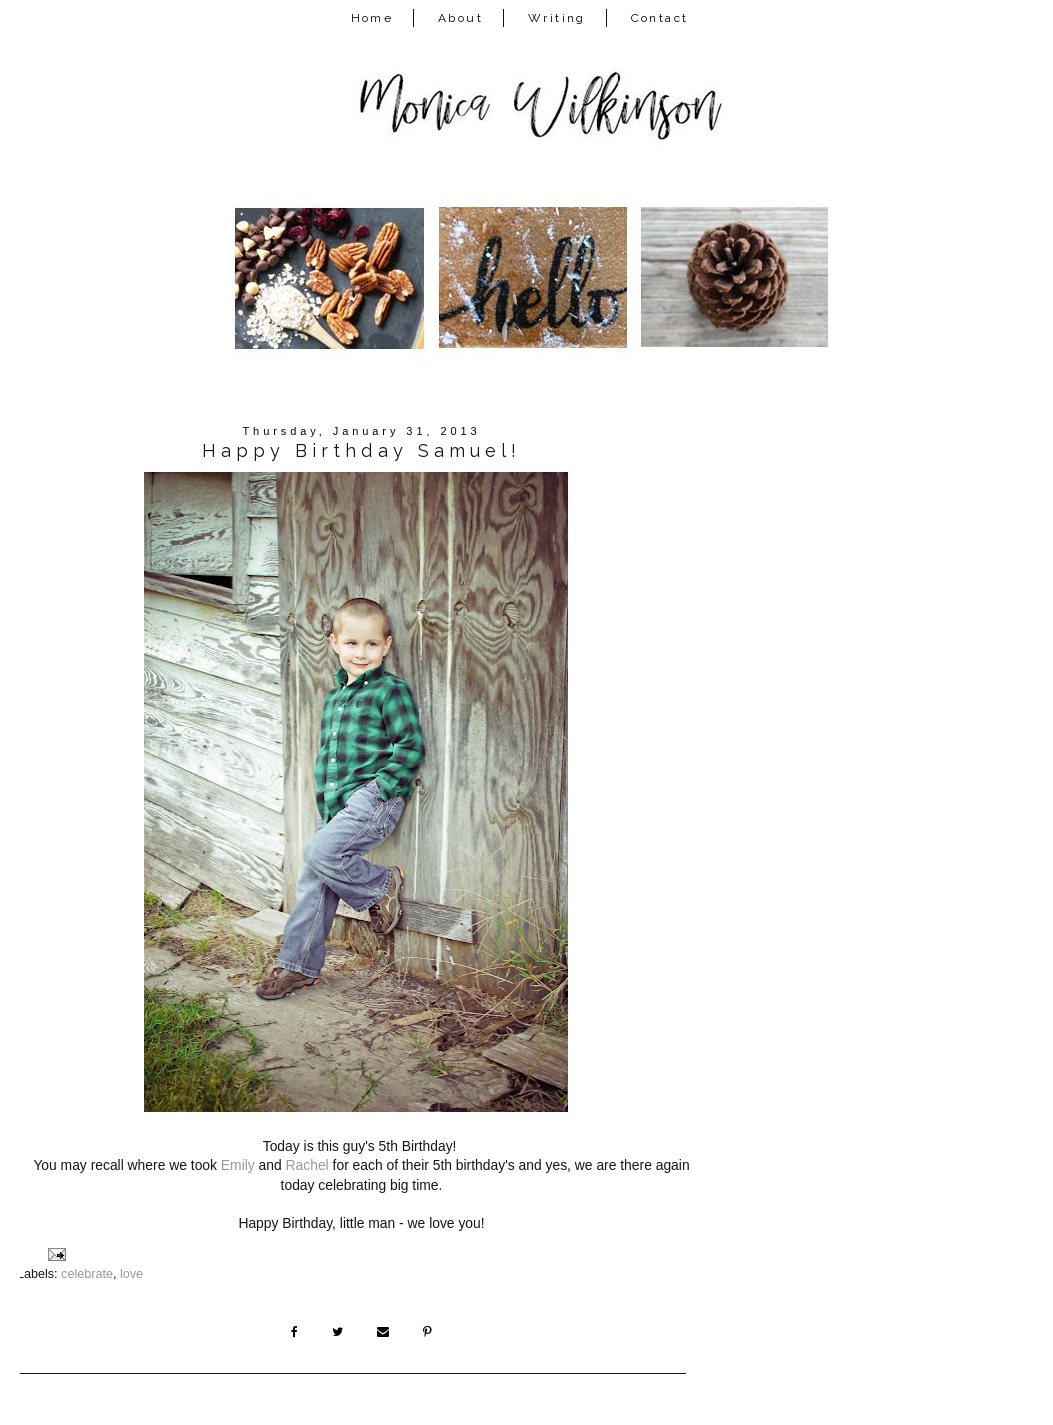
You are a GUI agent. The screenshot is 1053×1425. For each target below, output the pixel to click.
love (131, 1274)
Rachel (307, 1165)
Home (372, 18)
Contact (660, 18)
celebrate (87, 1274)
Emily (238, 1165)
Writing (557, 18)
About (460, 18)
